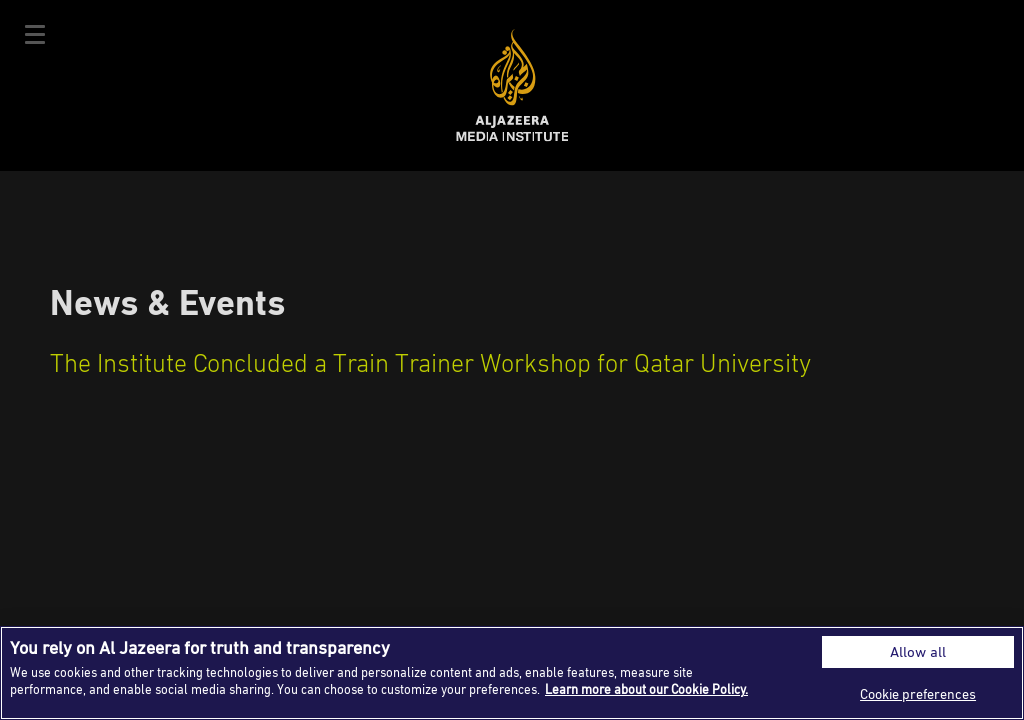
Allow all (918, 651)
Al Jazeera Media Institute (512, 85)
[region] (512, 673)
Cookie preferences (918, 693)
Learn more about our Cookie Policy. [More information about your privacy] (646, 689)
